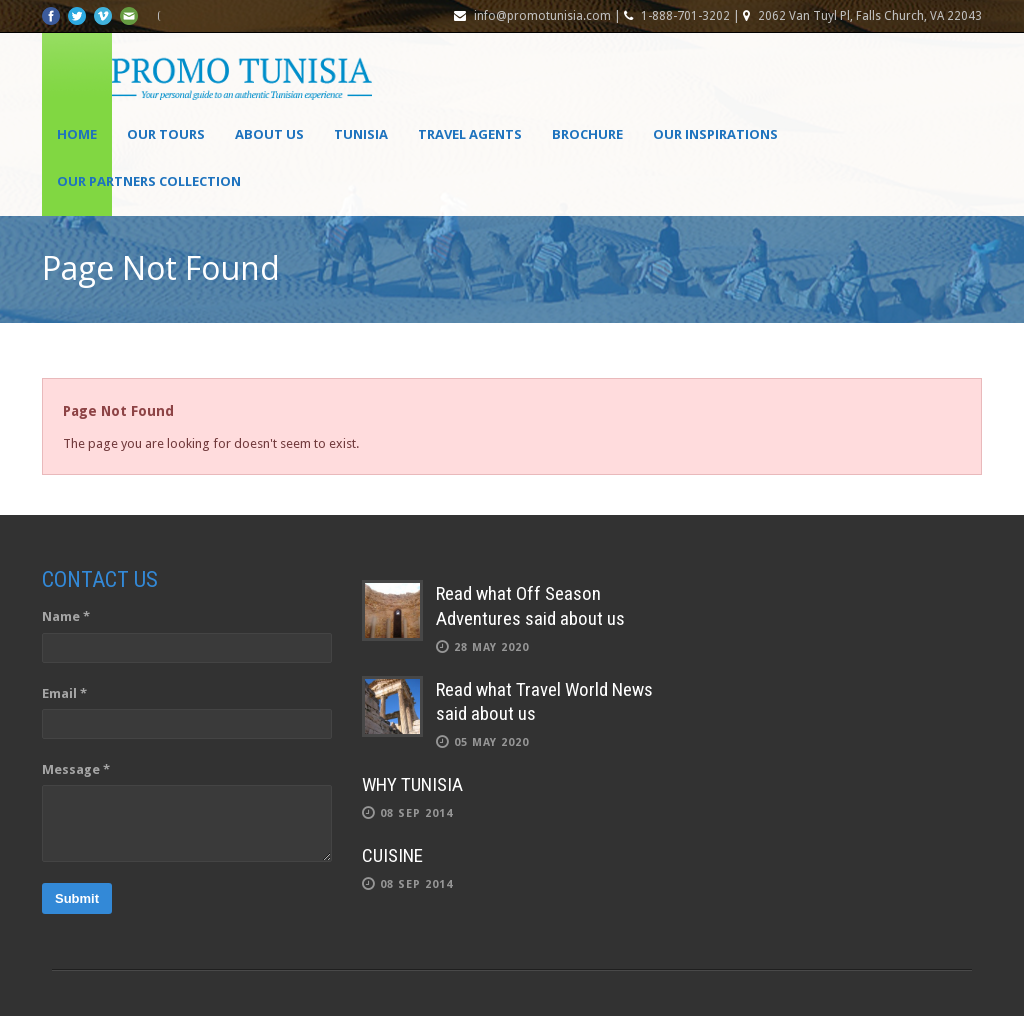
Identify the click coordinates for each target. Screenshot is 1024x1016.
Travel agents (470, 134)
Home (77, 134)
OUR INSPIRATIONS (715, 134)
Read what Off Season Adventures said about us (530, 606)
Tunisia (361, 134)
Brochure (587, 134)
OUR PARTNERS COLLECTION (149, 181)
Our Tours (166, 134)
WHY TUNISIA (412, 784)
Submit (77, 898)
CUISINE (392, 855)
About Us (269, 134)
